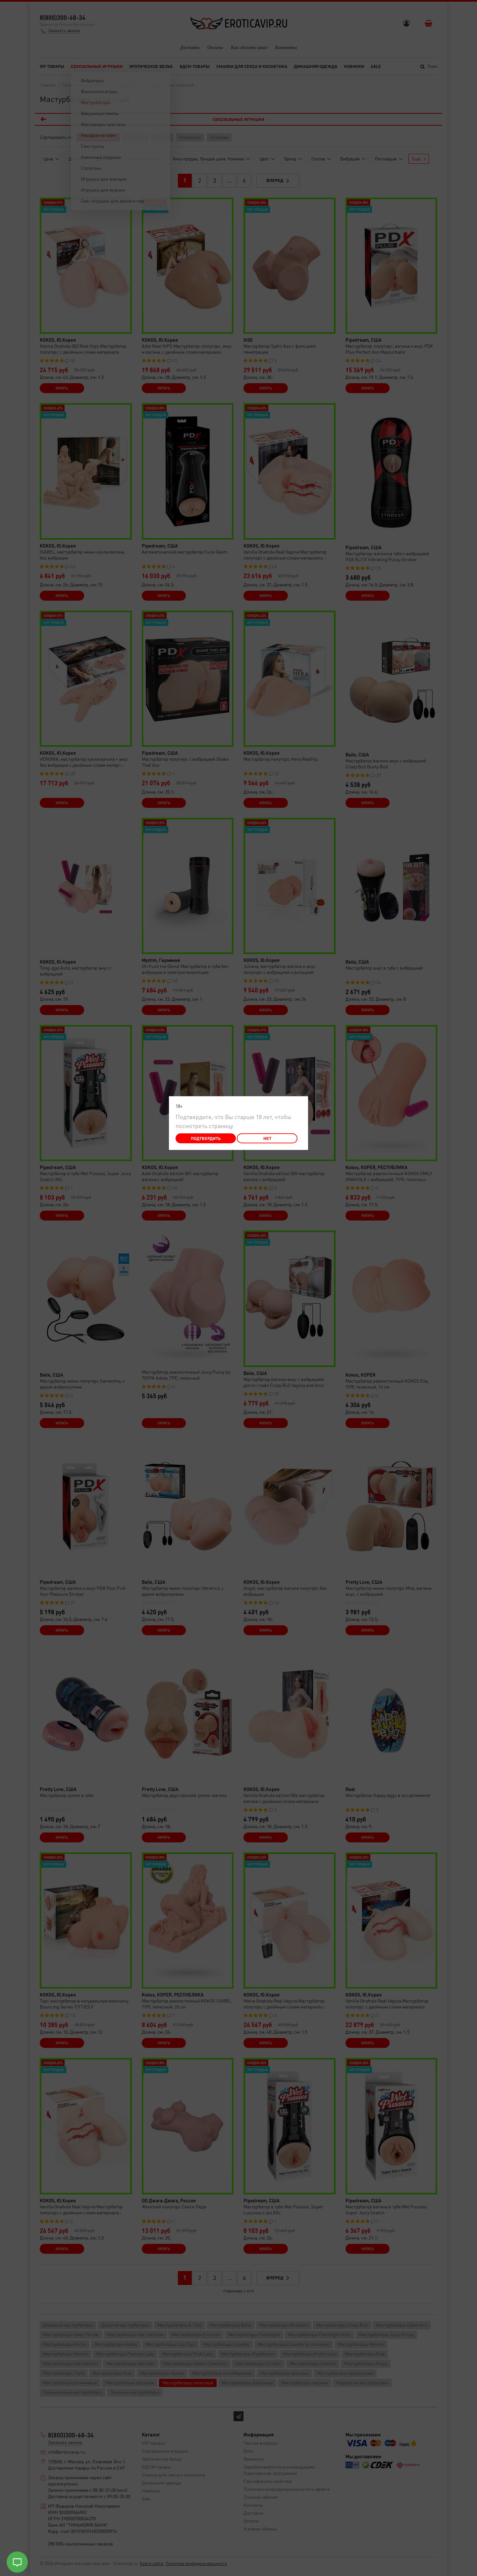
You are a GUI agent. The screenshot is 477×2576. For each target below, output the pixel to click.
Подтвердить (206, 1138)
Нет (267, 1138)
